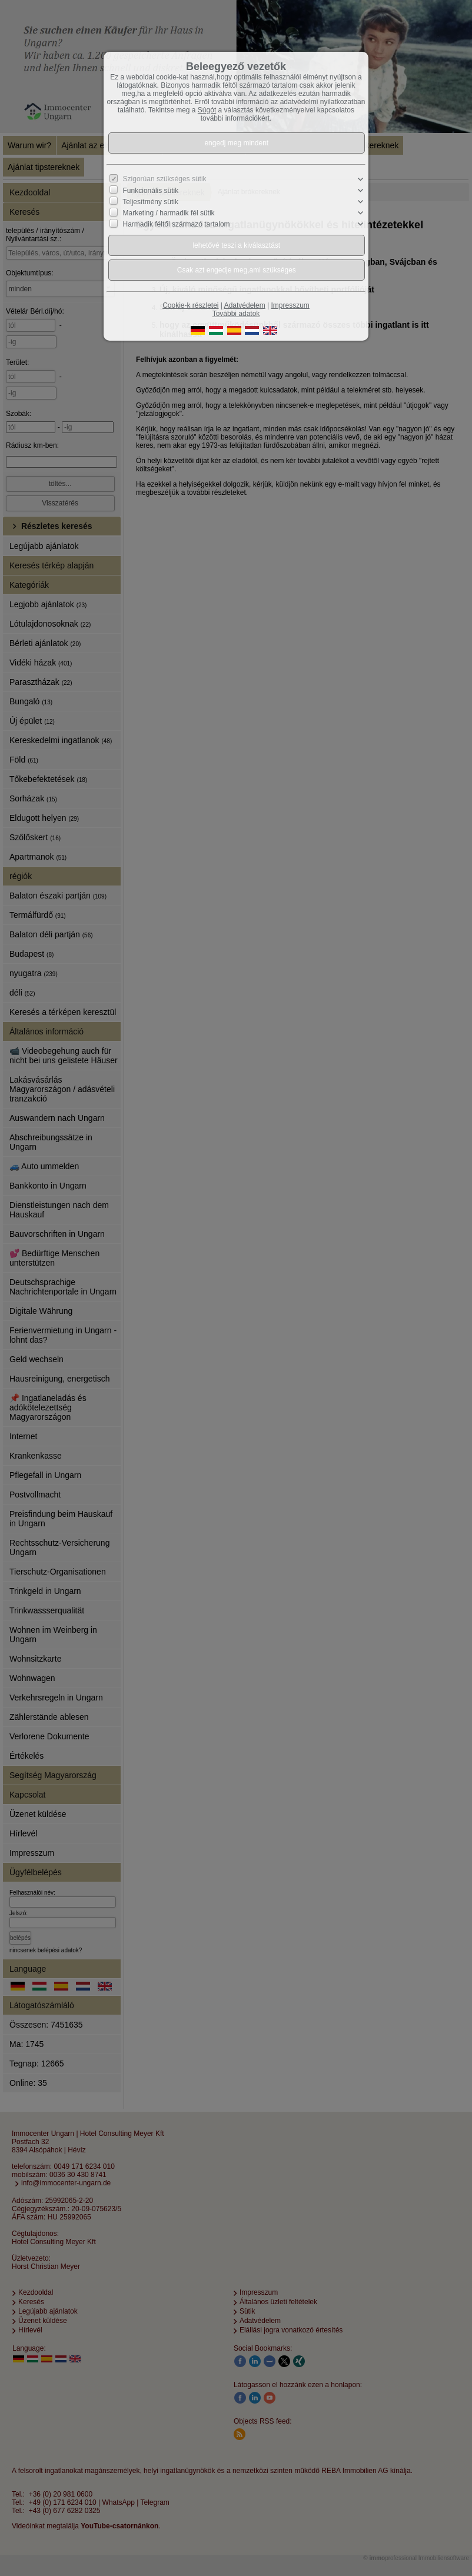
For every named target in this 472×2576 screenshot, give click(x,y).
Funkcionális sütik (151, 191)
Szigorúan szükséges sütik (165, 179)
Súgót (207, 110)
